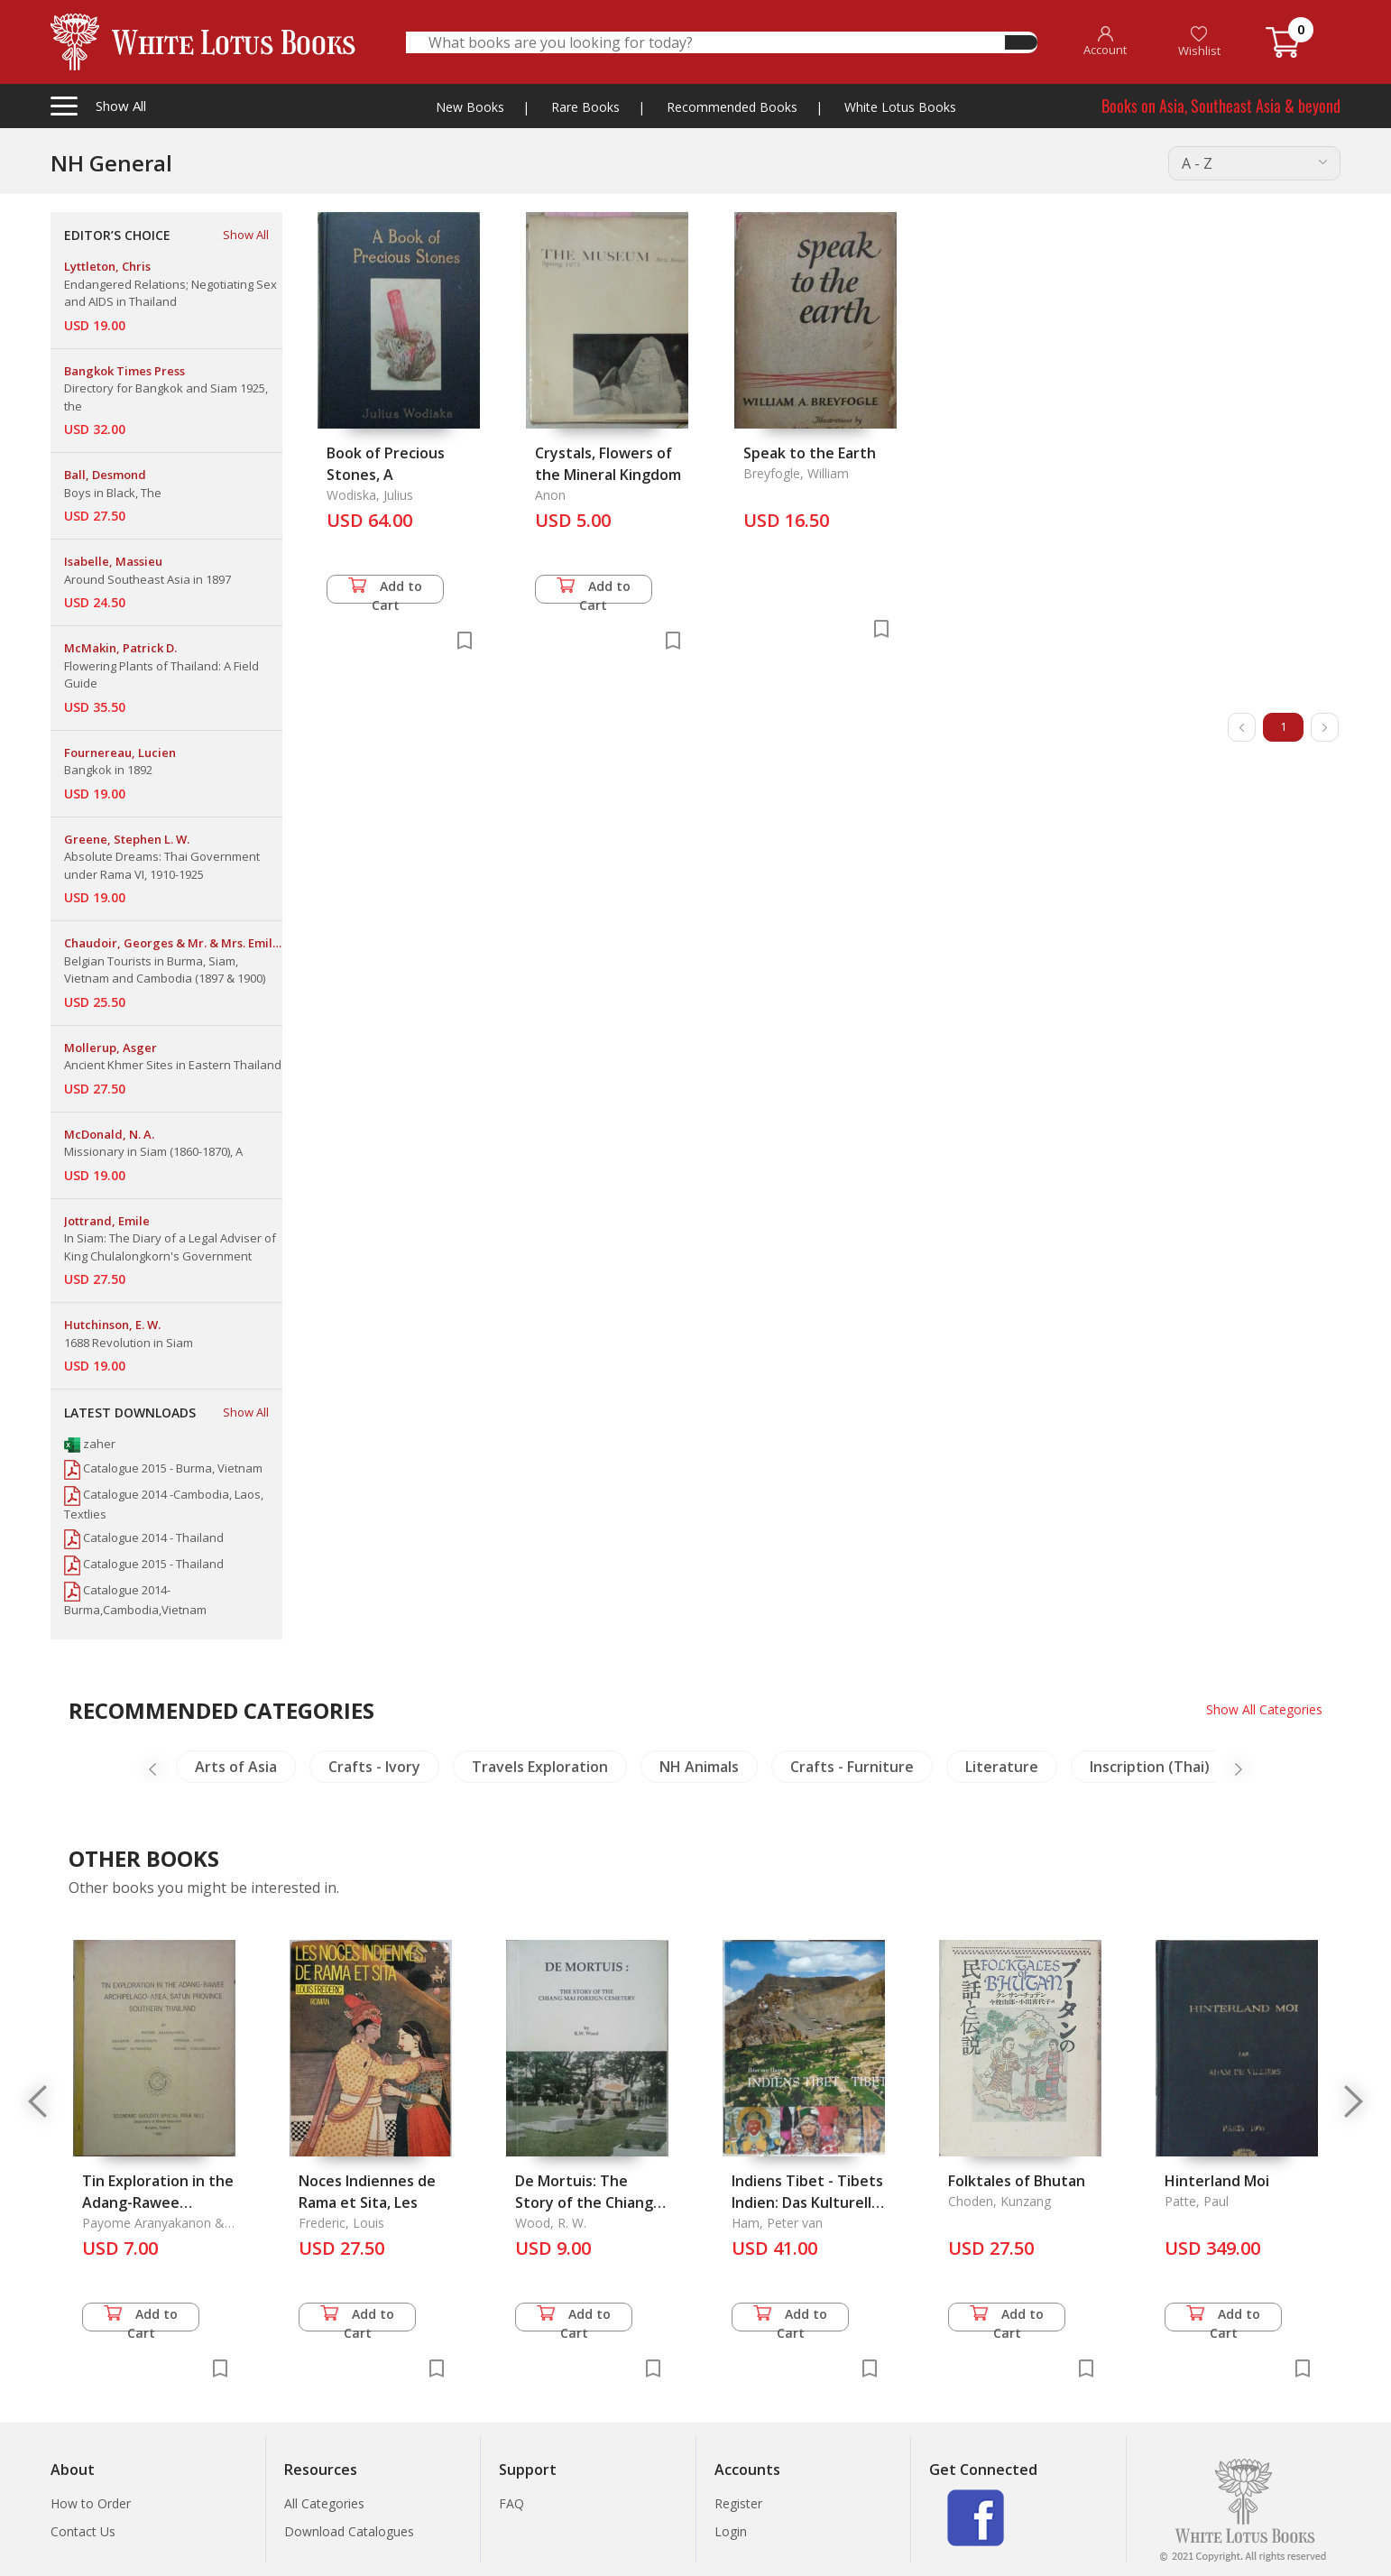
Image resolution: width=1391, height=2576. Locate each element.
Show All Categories (1264, 1709)
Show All (246, 234)
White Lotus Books (900, 106)
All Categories (324, 2503)
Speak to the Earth (809, 453)
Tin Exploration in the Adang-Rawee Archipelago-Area (158, 2202)
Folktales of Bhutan (1016, 2181)
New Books (470, 106)
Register (738, 2503)
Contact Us (83, 2531)
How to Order (91, 2503)
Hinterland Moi (1217, 2181)
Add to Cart (385, 590)
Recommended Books (732, 106)
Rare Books (585, 106)
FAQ (511, 2503)
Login (730, 2531)
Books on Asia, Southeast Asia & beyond (1220, 105)
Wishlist (1199, 42)
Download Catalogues (349, 2531)
